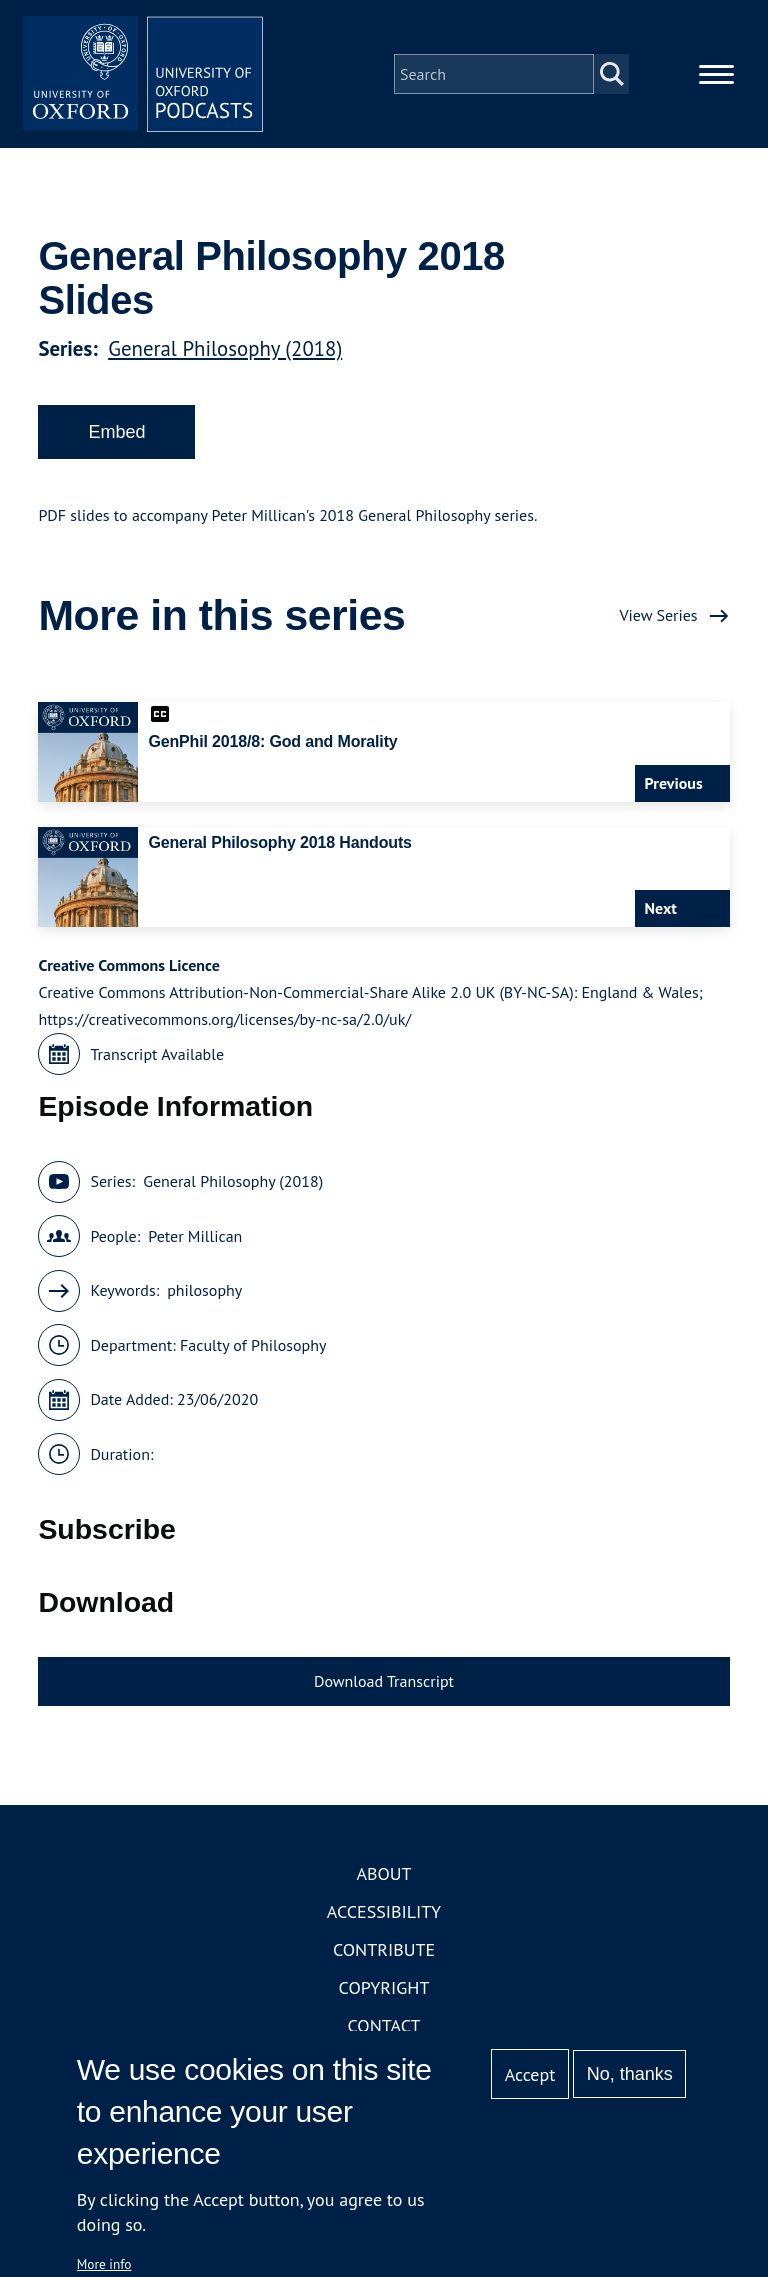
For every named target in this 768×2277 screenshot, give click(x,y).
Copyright (384, 1987)
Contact (384, 2025)
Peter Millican (195, 1236)
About (383, 1873)
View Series (658, 615)
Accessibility (384, 1911)
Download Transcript (384, 1681)
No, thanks (630, 2074)
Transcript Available (157, 1054)
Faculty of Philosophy (253, 1345)
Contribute (384, 1949)
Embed (116, 432)
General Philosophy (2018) (225, 348)
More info (104, 2264)
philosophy (204, 1290)
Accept (530, 2074)
